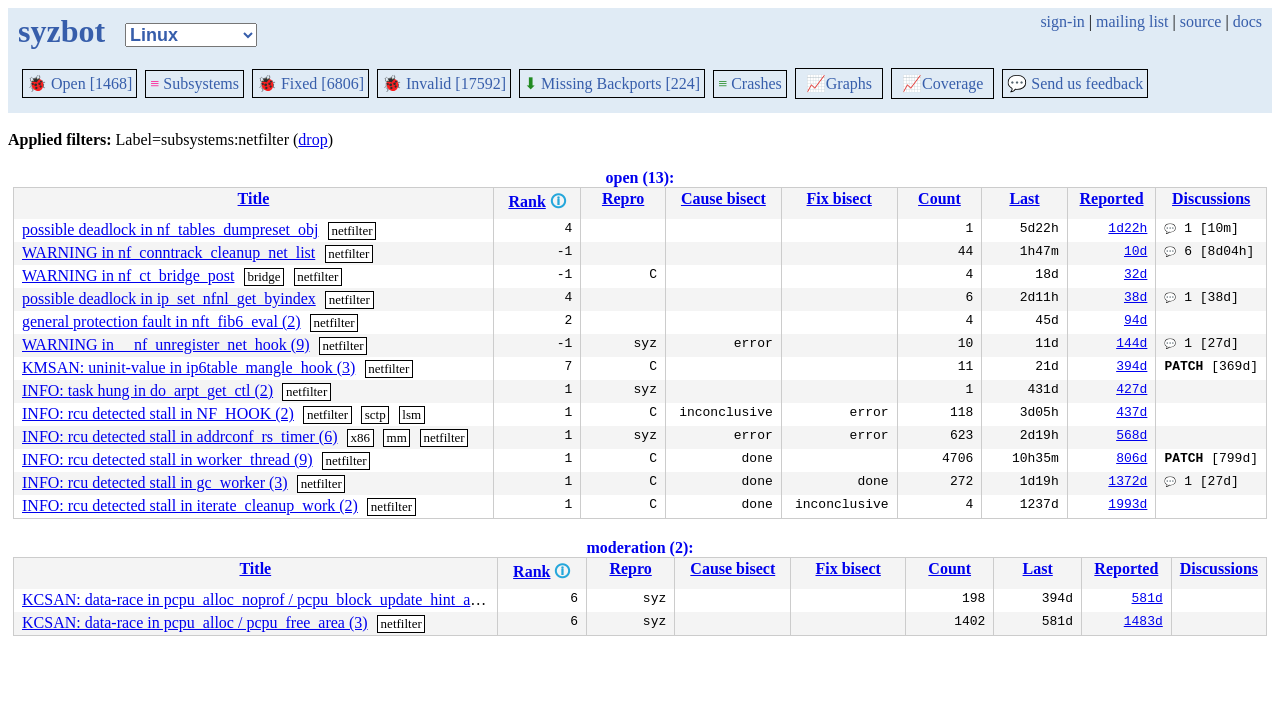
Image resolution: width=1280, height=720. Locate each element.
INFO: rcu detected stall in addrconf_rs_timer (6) (179, 436)
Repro (623, 198)
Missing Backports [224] (612, 83)
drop (312, 139)
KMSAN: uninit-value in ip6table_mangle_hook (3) (188, 367)
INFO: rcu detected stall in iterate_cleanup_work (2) (190, 505)
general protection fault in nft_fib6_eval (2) (161, 321)
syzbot (61, 31)
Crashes (750, 83)
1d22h (1127, 230)
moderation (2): (639, 547)
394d (1131, 368)
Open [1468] (79, 83)
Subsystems (194, 83)
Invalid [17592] (444, 83)
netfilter (351, 230)
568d (1131, 437)
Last (1024, 198)
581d (1147, 600)
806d (1131, 460)
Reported (1112, 198)
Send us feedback (1075, 83)
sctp (375, 414)
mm (397, 437)
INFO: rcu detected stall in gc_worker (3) (155, 482)
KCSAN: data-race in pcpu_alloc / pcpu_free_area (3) (195, 622)
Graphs (839, 83)
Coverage (942, 83)
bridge (263, 276)
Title (254, 198)
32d (1135, 276)
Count (939, 198)
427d (1131, 391)
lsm (411, 414)
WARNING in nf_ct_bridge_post (128, 275)
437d (1131, 414)
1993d (1127, 506)
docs (1247, 21)
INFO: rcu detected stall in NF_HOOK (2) (158, 413)
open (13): (640, 177)
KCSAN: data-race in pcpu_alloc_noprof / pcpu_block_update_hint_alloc (258, 599)
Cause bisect (723, 198)
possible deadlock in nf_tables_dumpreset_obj (170, 229)
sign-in (1062, 21)
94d (1135, 322)
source (1201, 21)
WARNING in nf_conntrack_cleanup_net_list (168, 252)
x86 (360, 437)
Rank (526, 201)
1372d (1127, 483)
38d (1135, 299)
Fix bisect (838, 198)
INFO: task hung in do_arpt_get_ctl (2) (147, 390)
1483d (1143, 623)
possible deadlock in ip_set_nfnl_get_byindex (169, 298)
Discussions (1211, 198)
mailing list (1132, 21)
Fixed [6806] (310, 83)
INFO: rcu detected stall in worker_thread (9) (167, 459)
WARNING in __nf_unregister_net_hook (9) (166, 344)
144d (1131, 345)
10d (1135, 253)
